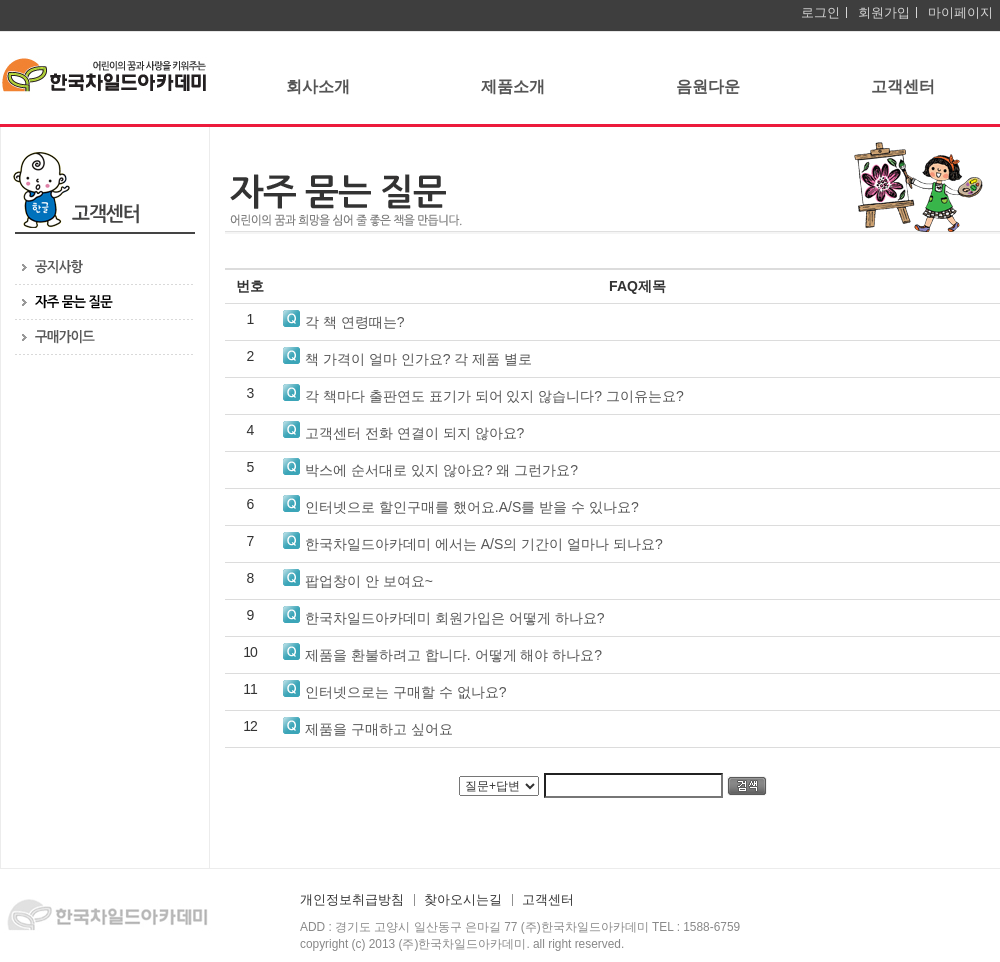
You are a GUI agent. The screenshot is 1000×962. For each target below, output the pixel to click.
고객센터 (903, 86)
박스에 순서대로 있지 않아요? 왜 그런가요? (441, 470)
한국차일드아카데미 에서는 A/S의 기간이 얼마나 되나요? (484, 544)
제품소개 (513, 86)
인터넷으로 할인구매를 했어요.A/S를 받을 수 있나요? (472, 507)
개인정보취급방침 (352, 900)
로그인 (820, 12)
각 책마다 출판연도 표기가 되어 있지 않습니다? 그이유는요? (494, 396)
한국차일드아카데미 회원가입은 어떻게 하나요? (454, 618)
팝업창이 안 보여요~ (369, 581)
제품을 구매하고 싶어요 (379, 729)
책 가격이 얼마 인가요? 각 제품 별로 (418, 359)
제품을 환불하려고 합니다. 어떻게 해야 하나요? (453, 655)
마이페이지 (960, 12)
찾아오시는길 (463, 900)
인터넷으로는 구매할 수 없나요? (405, 692)
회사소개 (318, 86)
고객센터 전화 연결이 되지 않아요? (414, 433)
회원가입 (884, 12)
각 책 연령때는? (355, 322)
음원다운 (708, 86)
